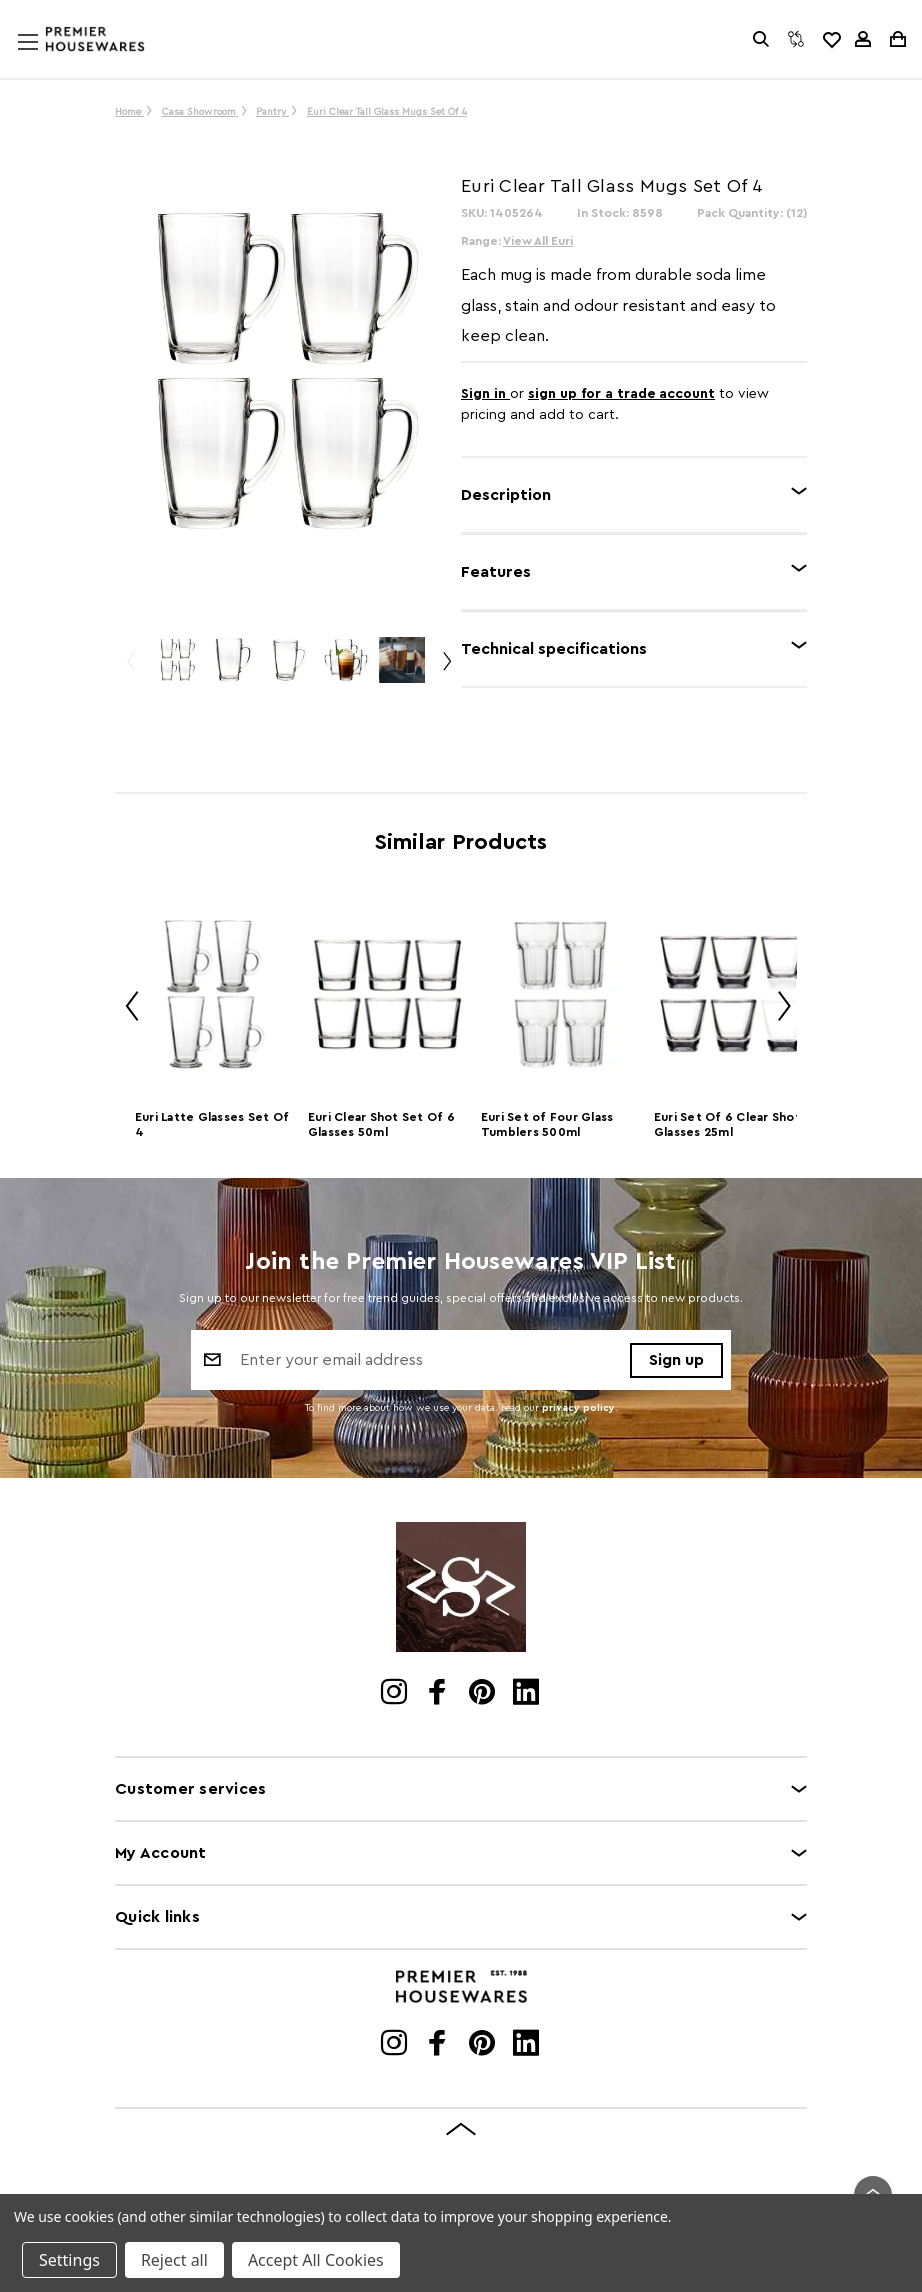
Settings (69, 2260)
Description (506, 495)
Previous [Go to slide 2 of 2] (125, 1009)
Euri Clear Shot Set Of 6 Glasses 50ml (381, 1124)
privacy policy (578, 1408)
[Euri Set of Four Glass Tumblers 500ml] (560, 995)
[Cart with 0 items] (896, 39)
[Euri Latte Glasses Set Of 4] (214, 995)
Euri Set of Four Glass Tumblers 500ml (547, 1124)
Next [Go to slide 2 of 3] (446, 669)
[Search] (761, 39)
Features (496, 572)
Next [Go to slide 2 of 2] (777, 1009)
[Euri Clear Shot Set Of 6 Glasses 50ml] (387, 995)
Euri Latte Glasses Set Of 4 (212, 1124)
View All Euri (538, 241)
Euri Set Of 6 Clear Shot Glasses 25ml (727, 1124)
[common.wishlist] (831, 39)
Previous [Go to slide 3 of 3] (130, 669)
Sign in (485, 394)
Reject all (174, 2260)
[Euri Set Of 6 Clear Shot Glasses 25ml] (733, 995)
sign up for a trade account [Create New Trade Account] (621, 394)
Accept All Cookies (316, 2260)
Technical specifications (554, 649)
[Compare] (796, 39)
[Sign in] (863, 39)
